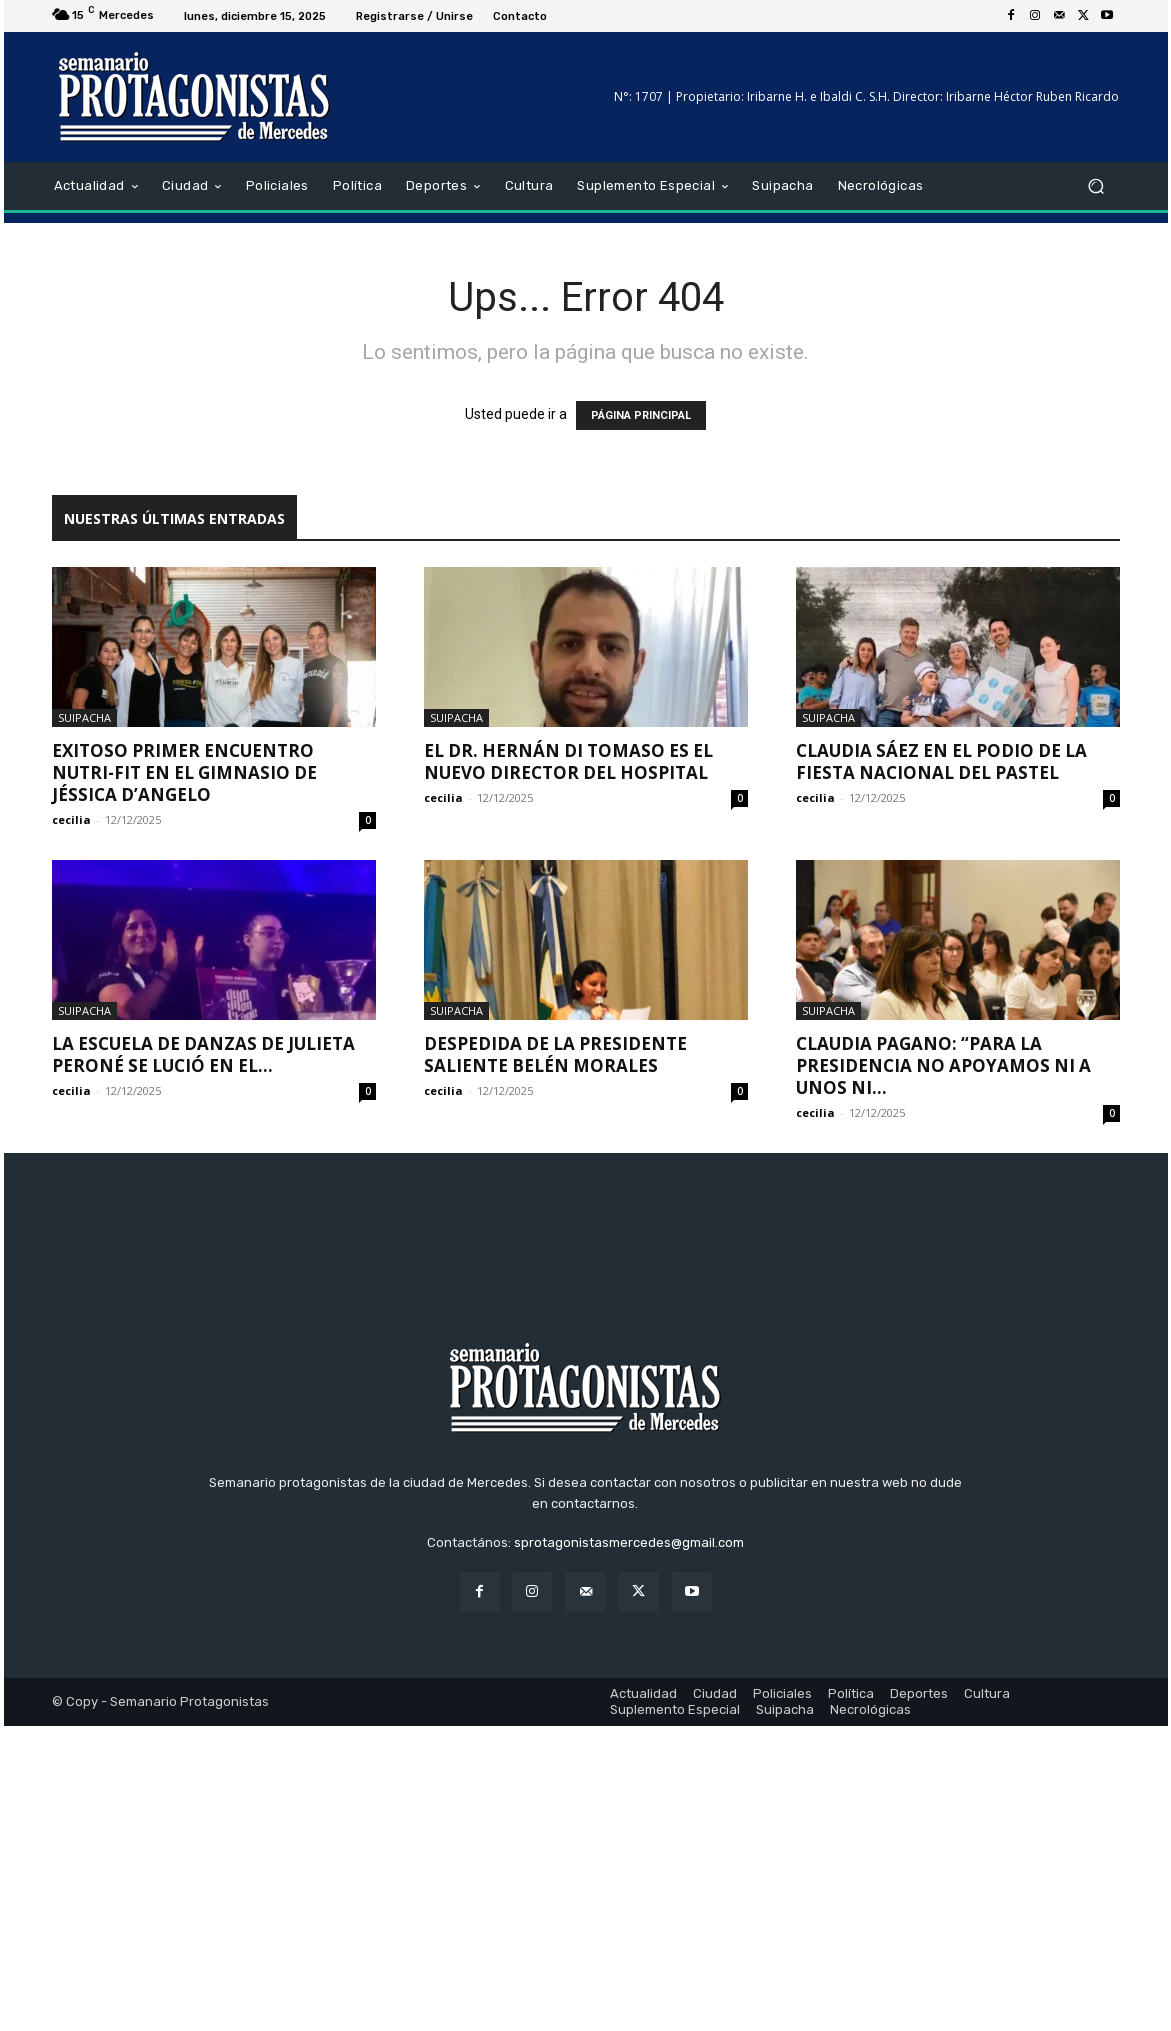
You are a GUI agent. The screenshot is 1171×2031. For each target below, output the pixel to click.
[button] (1096, 186)
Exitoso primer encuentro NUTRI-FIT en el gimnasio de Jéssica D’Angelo (184, 772)
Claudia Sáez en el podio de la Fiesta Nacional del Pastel (941, 761)
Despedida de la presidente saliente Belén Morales (555, 1054)
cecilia (71, 819)
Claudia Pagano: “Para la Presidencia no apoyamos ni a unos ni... (943, 1065)
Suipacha (84, 717)
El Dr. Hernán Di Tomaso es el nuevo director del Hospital (568, 761)
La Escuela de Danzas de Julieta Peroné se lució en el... (203, 1054)
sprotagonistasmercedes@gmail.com (629, 1847)
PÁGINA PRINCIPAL (641, 415)
